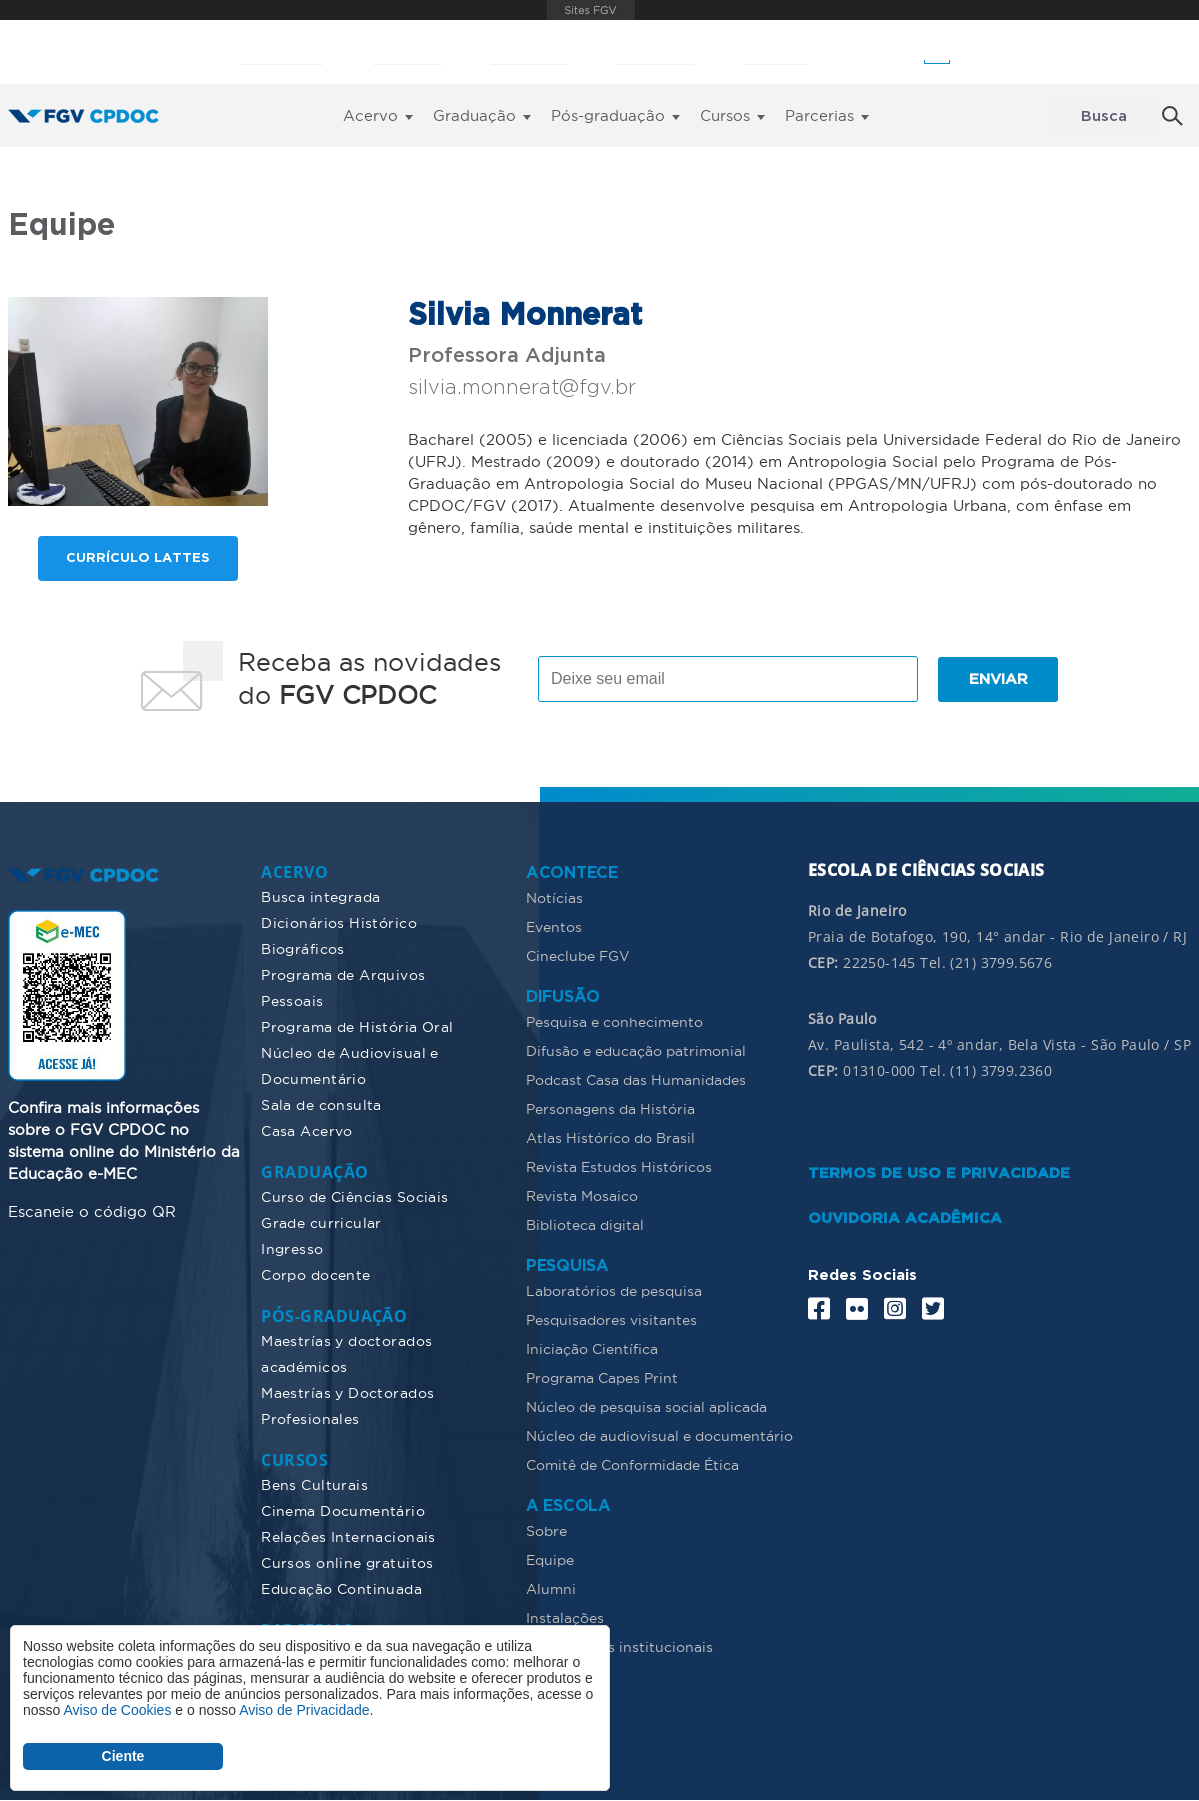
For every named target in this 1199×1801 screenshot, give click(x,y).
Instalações (565, 1618)
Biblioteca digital (585, 1225)
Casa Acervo (307, 1131)
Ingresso (292, 1249)
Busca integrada (320, 897)
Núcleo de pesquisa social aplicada (646, 1407)
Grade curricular (321, 1223)
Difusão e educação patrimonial (636, 1051)
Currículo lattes (138, 558)
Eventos (554, 927)
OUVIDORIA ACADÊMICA (905, 1218)
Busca (1104, 116)
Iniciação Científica (592, 1349)
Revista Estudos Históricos (619, 1167)
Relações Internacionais (348, 1537)
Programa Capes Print (602, 1378)
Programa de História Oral (357, 1027)
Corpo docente (315, 1275)
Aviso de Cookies (117, 1710)
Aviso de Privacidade (304, 1710)
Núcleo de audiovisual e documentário (659, 1436)
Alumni (551, 1589)
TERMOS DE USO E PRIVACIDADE (939, 1173)
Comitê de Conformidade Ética (632, 1465)
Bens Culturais (314, 1485)
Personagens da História (610, 1109)
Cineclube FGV (578, 956)
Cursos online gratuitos (347, 1563)
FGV (591, 10)
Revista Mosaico (582, 1196)
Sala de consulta (321, 1105)
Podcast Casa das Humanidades (636, 1080)
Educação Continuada (341, 1589)
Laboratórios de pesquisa (614, 1291)
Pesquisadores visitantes (611, 1320)
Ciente (123, 1756)
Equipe (550, 1560)
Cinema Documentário (343, 1511)
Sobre (546, 1531)
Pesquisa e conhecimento (614, 1022)
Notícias (554, 898)
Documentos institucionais (619, 1647)
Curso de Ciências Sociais (355, 1197)
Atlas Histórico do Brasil (610, 1138)
